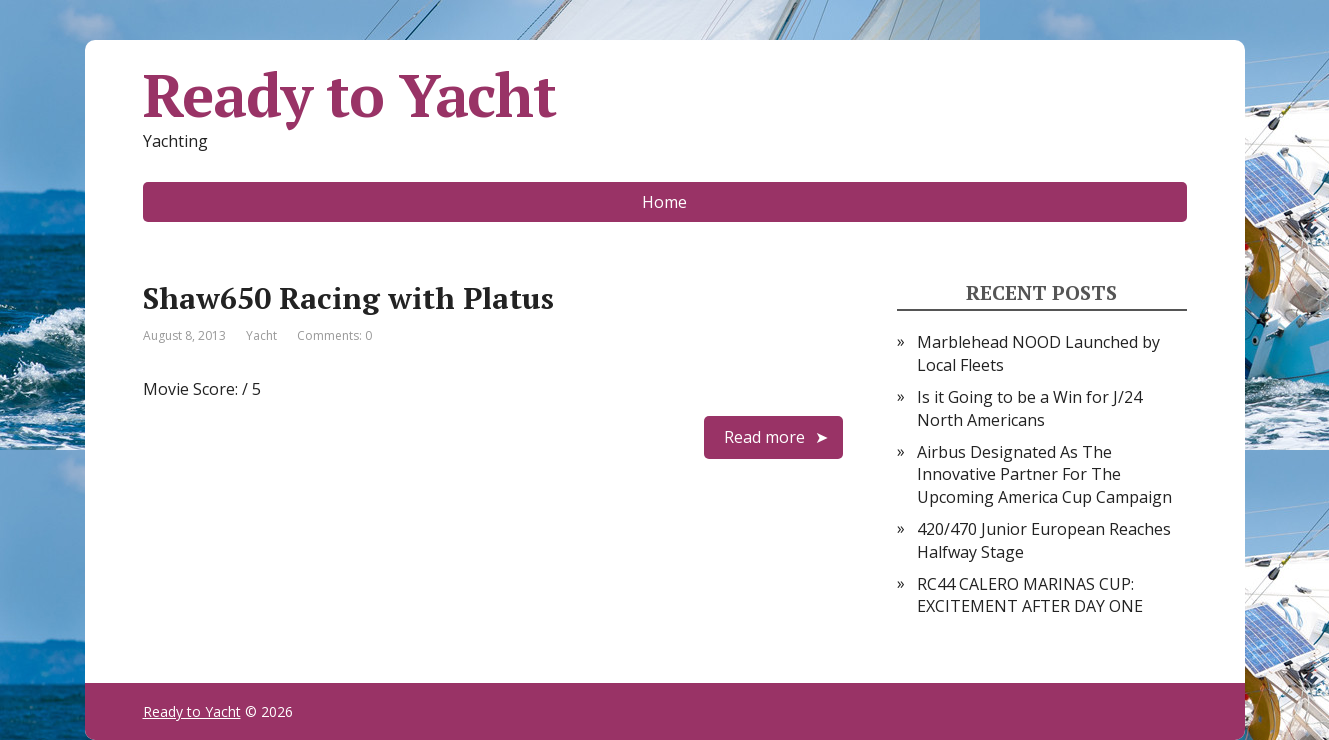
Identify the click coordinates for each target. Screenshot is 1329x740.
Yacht (261, 335)
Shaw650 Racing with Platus (348, 298)
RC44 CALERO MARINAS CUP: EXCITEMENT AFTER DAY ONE (1030, 595)
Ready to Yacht (349, 95)
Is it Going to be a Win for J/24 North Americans (1029, 408)
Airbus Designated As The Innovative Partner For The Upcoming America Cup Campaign (1044, 474)
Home (664, 202)
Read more (764, 437)
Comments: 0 (334, 335)
